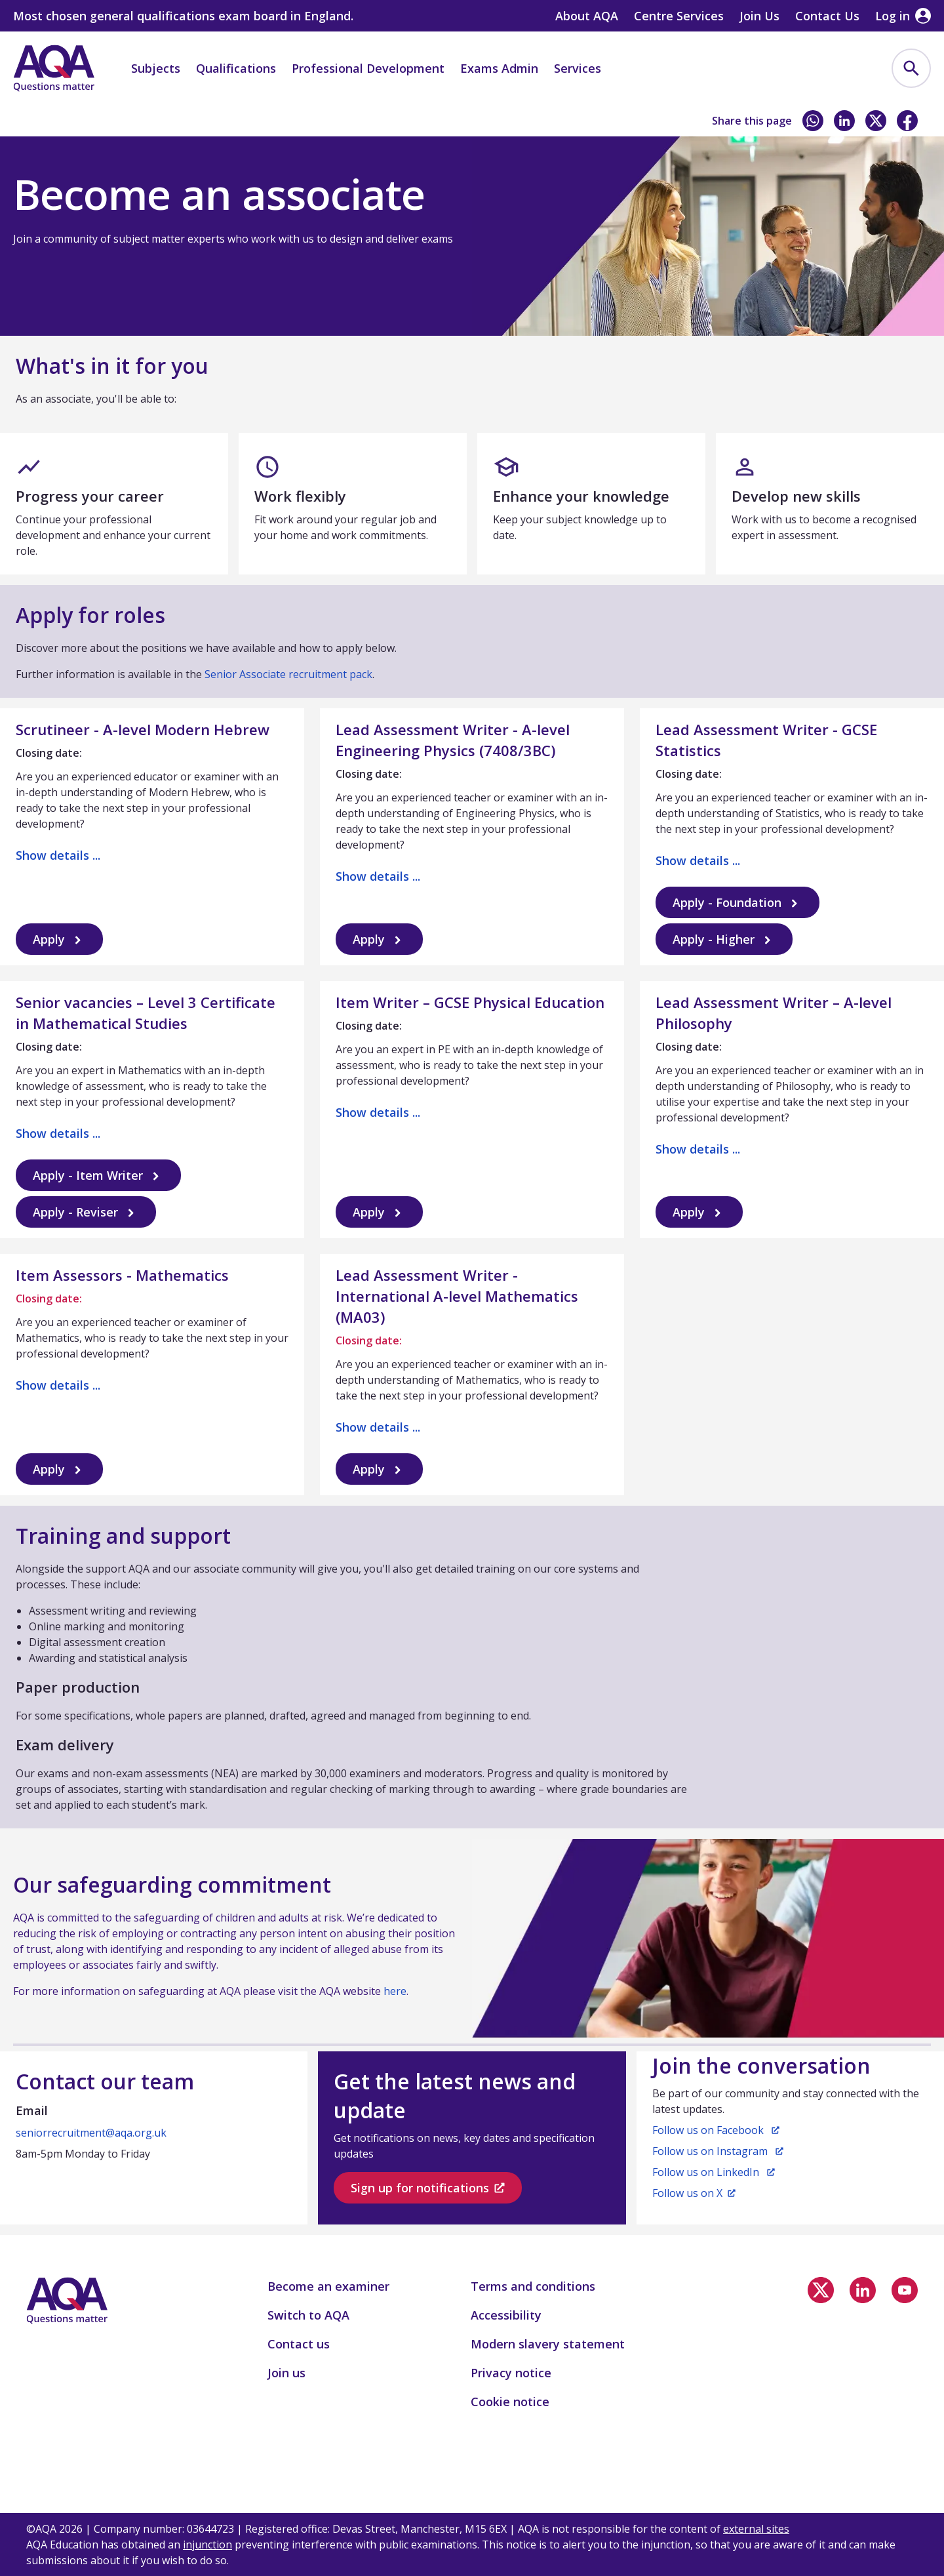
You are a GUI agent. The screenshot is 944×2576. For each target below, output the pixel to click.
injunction (207, 2544)
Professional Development (368, 68)
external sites (756, 2529)
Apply (59, 939)
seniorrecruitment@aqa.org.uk (91, 2132)
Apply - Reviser (86, 1212)
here (395, 1991)
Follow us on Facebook (715, 2130)
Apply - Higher (724, 939)
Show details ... (58, 855)
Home (41, 123)
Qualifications (236, 68)
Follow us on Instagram (717, 2151)
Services (577, 68)
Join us (98, 123)
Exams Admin (499, 68)
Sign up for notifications (428, 2188)
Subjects (155, 68)
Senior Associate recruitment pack (288, 674)
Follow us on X (694, 2193)
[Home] (53, 68)
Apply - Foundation (737, 903)
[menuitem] (911, 68)
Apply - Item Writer (98, 1175)
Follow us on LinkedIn (713, 2172)
